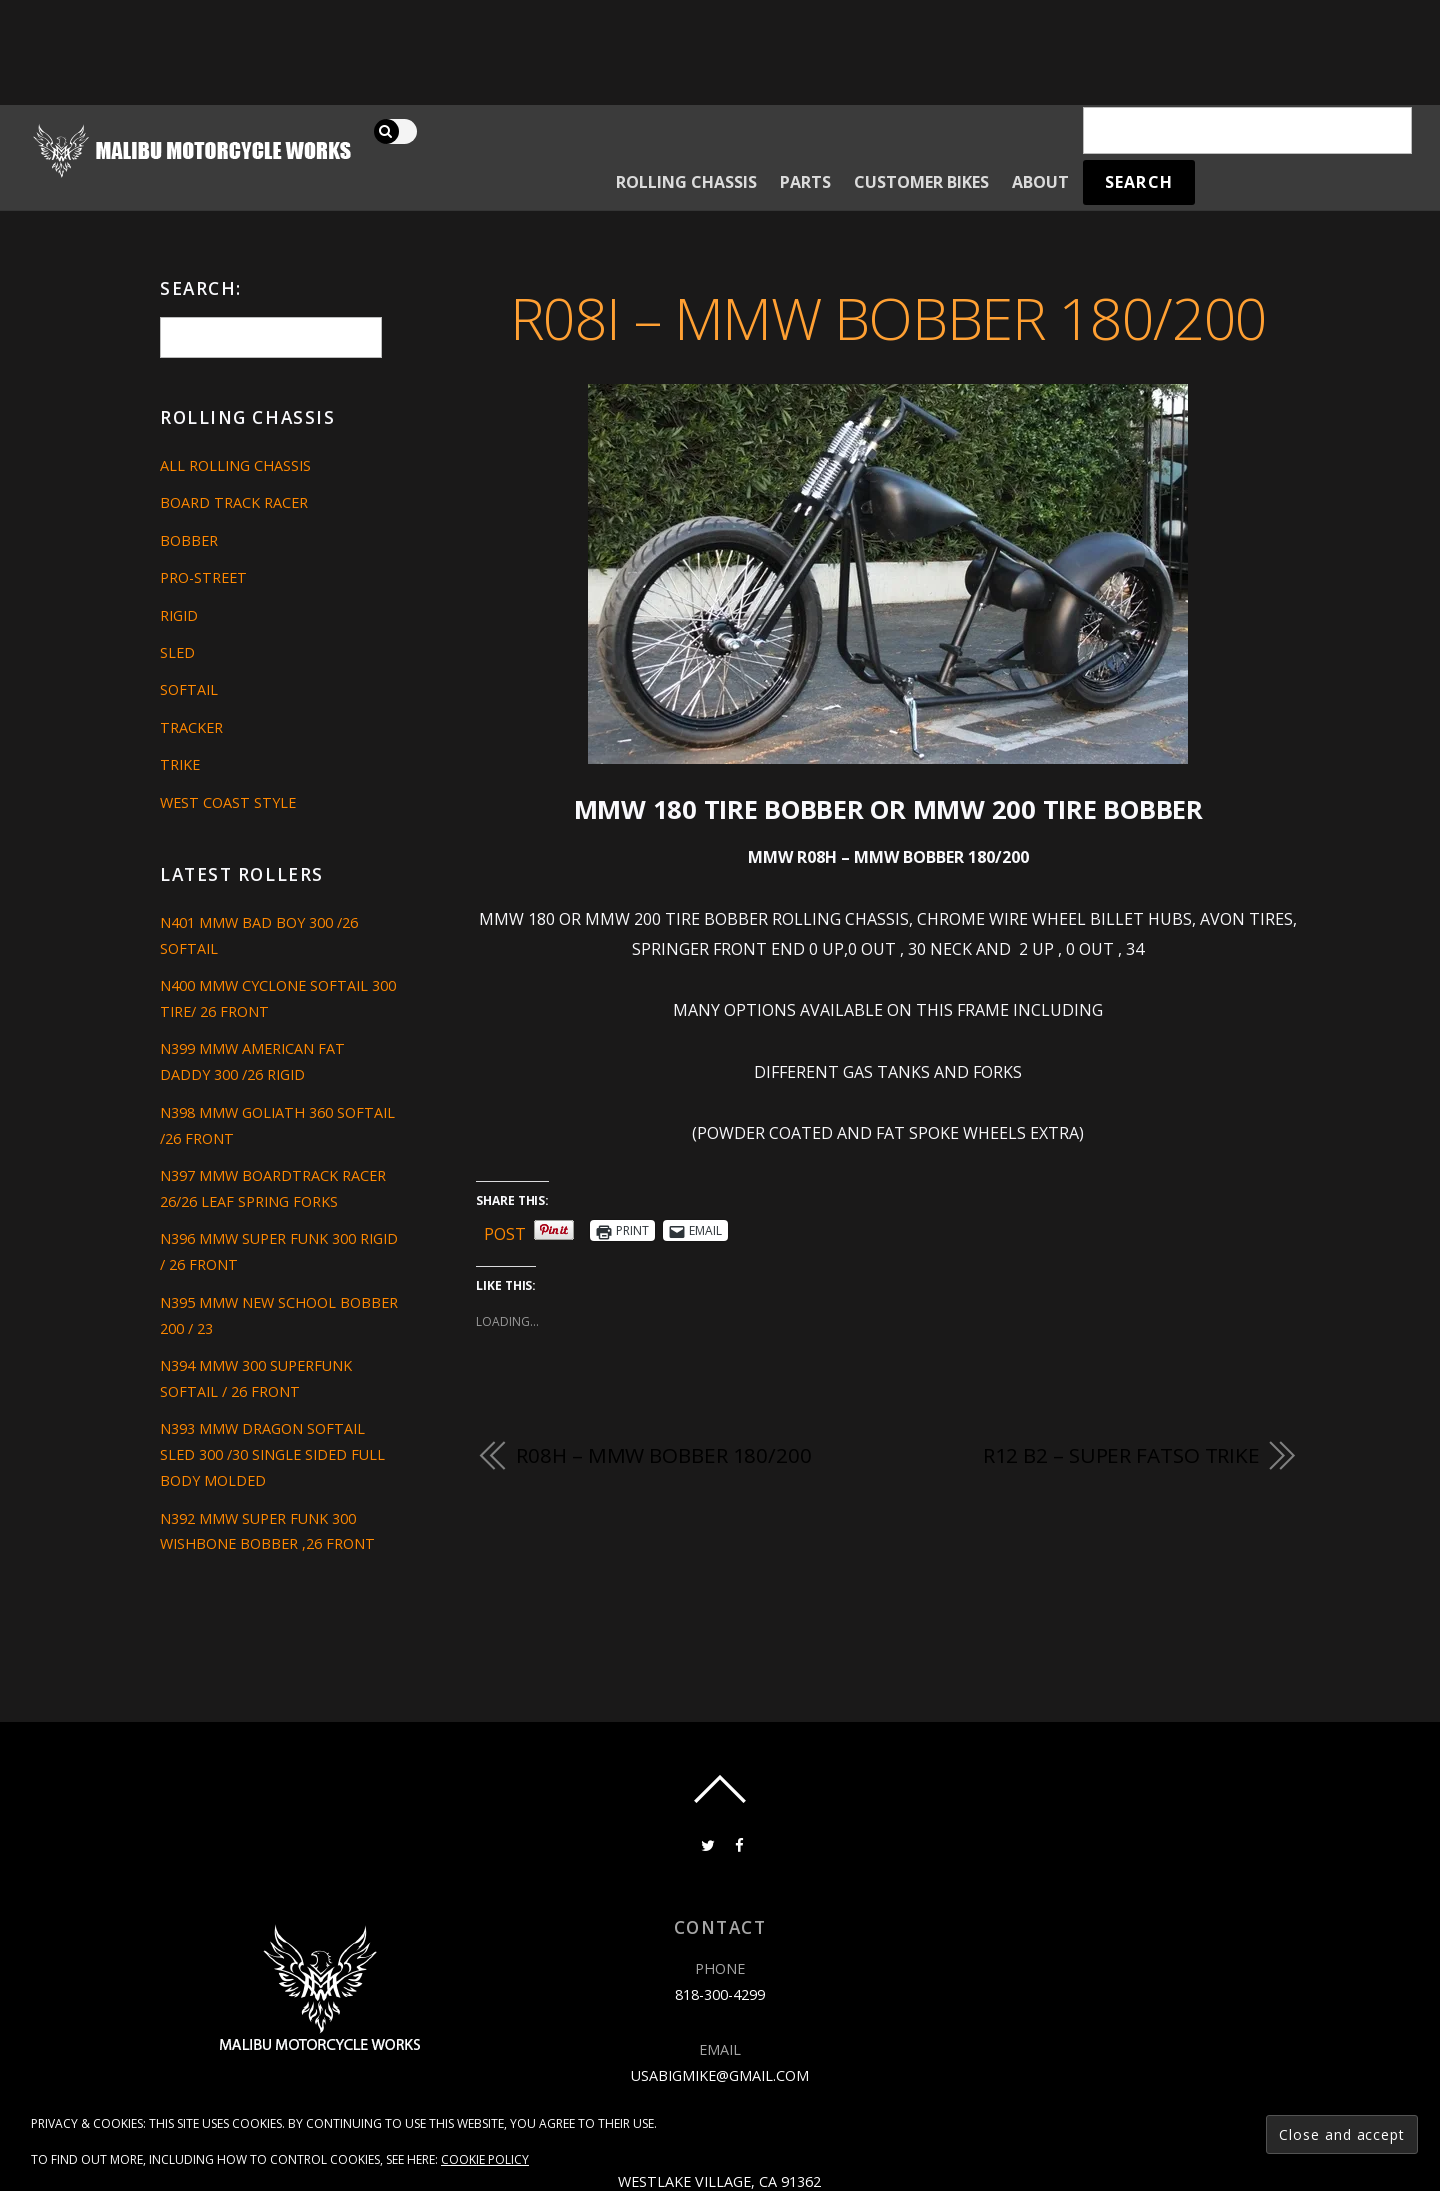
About (1040, 182)
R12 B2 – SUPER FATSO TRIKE (1121, 1455)
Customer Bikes (921, 182)
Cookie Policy (485, 2159)
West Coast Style (228, 802)
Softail (189, 689)
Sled (177, 652)
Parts (805, 182)
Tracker (191, 727)
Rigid (179, 615)
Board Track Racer (234, 502)
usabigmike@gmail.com (720, 2075)
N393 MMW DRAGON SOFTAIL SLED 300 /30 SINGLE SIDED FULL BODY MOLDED (272, 1454)
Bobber (189, 540)
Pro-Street (203, 577)
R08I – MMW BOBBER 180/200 (888, 317)
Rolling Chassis (686, 182)
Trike (180, 764)
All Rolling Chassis (235, 465)
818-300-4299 (720, 1994)
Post (505, 1230)
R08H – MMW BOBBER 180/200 (663, 1455)
